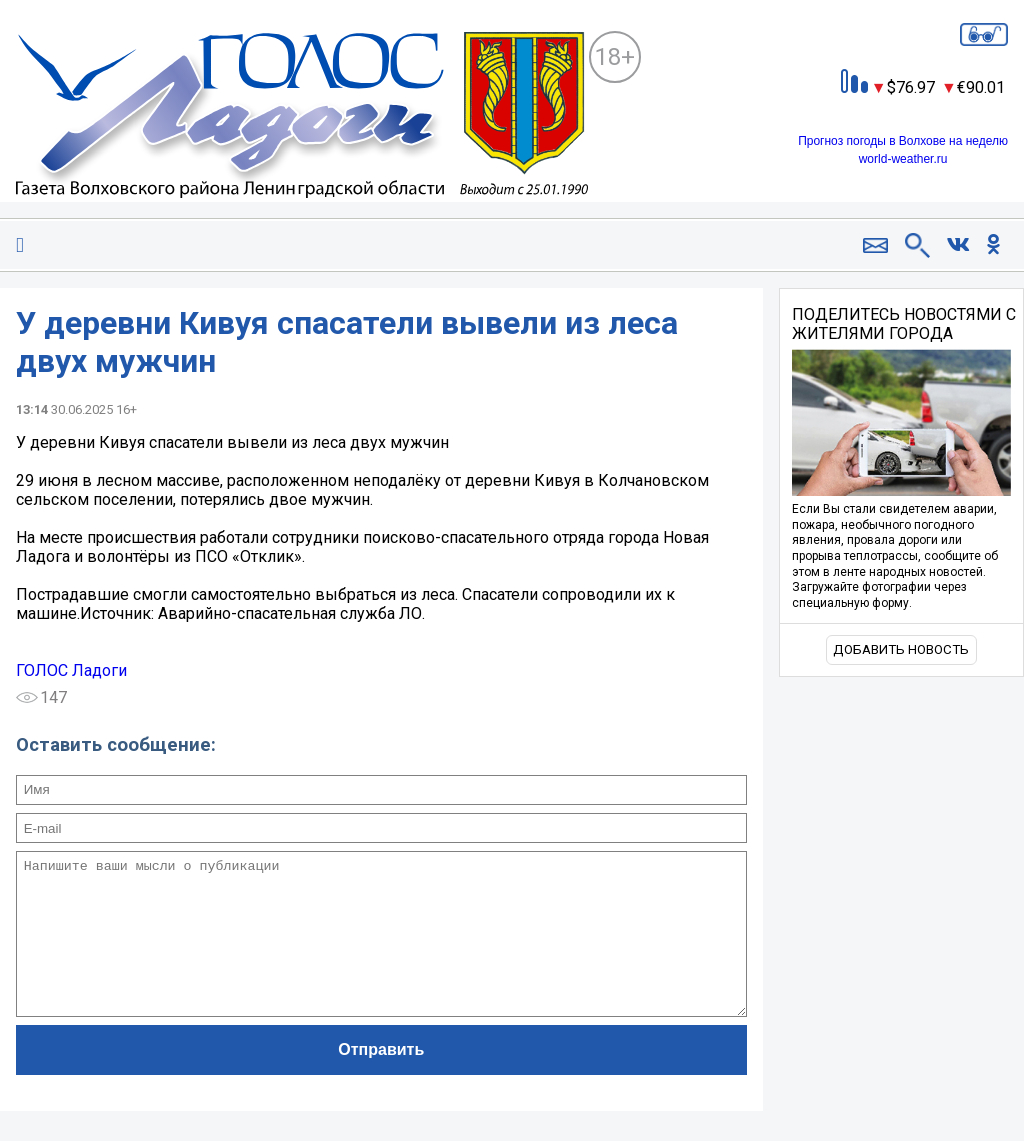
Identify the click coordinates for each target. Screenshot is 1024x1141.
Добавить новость (901, 649)
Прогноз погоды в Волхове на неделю (903, 141)
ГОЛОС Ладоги (71, 670)
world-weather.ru (903, 159)
